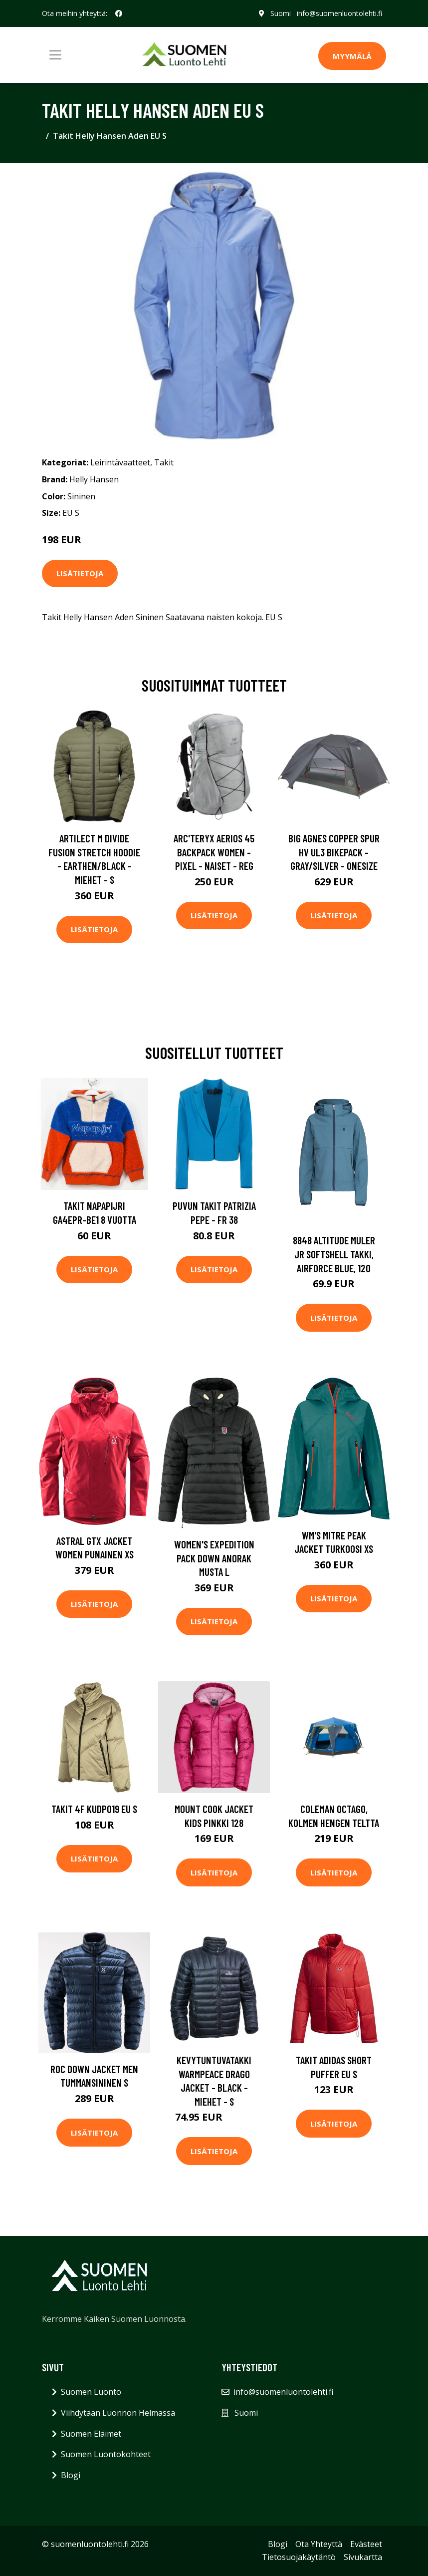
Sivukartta (363, 2557)
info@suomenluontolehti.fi (339, 13)
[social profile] (118, 13)
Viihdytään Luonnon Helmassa (118, 2412)
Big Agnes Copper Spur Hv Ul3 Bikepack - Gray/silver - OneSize (334, 852)
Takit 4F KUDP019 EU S (94, 1809)
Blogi (70, 2475)
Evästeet (366, 2544)
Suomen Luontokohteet (106, 2454)
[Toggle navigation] (55, 54)
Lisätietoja (79, 573)
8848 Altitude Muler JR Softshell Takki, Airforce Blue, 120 (334, 1254)
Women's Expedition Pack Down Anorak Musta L (214, 1558)
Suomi (280, 13)
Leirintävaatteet (120, 462)
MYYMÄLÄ (352, 56)
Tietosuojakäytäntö (299, 2557)
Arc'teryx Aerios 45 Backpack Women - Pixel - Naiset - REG (214, 852)
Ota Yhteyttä (318, 2544)
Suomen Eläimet (91, 2433)
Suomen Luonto (91, 2391)
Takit (164, 462)
